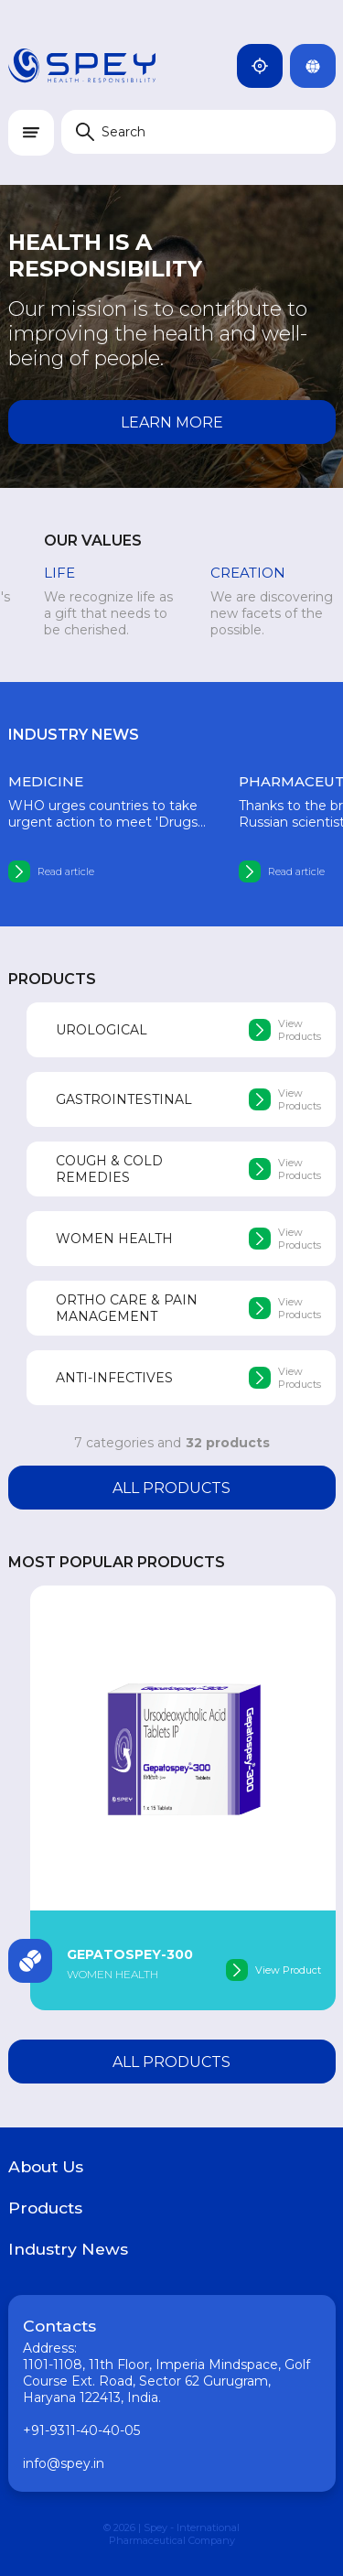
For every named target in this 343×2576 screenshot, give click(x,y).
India (267, 66)
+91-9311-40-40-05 (81, 2430)
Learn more (172, 422)
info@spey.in (63, 2463)
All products (171, 1488)
